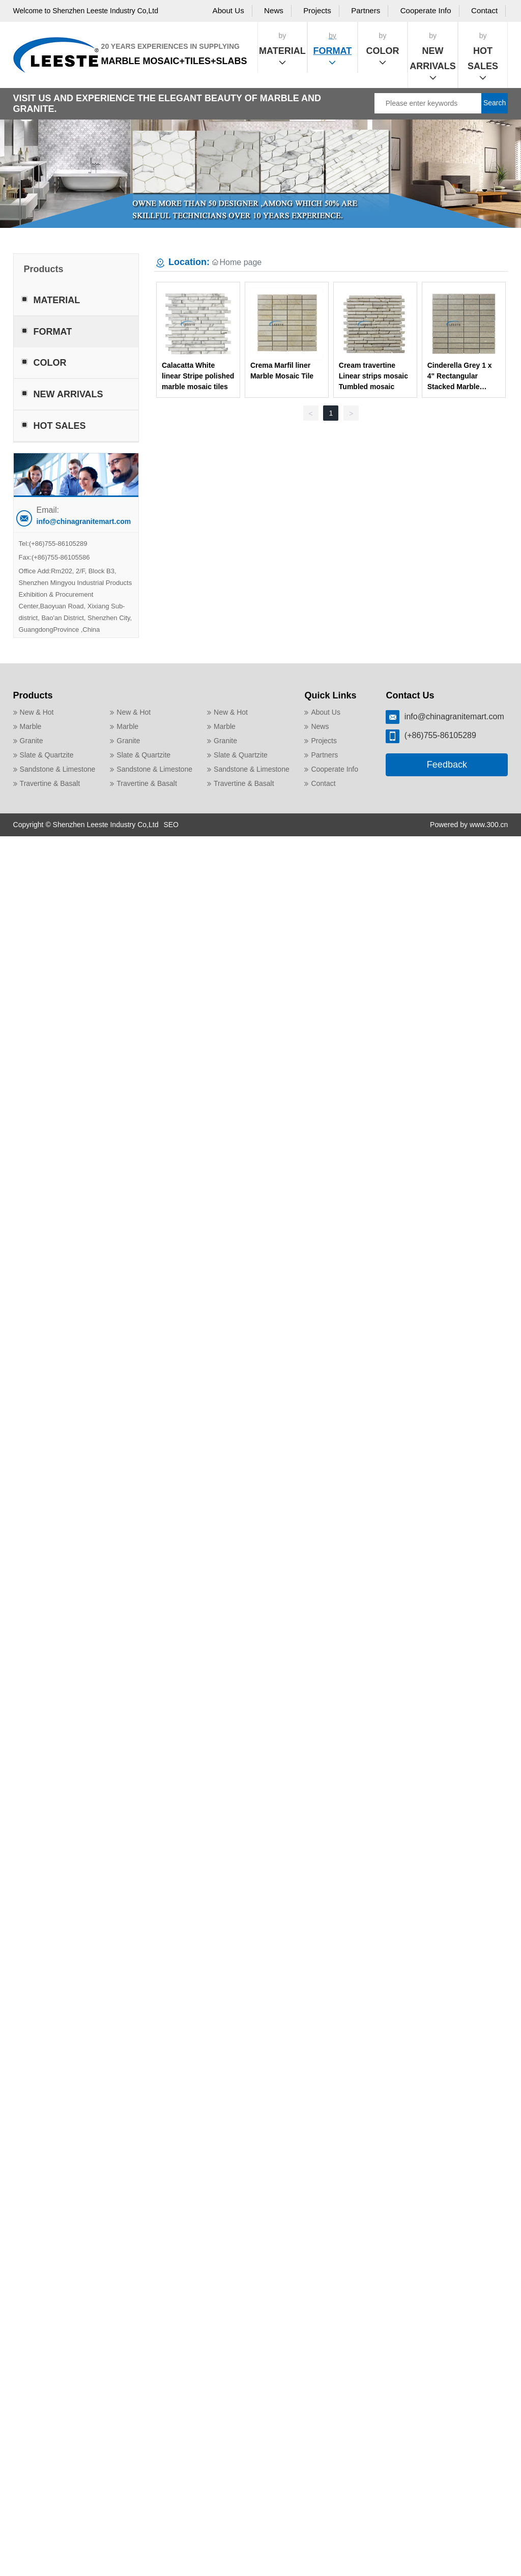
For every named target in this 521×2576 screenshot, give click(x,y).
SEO (171, 825)
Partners (365, 10)
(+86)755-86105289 (58, 543)
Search (494, 103)
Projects (317, 10)
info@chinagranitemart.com (84, 521)
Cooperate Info (425, 10)
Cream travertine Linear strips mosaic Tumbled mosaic (373, 376)
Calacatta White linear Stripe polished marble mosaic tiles (198, 376)
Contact (484, 10)
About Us (228, 10)
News (273, 10)
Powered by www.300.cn (469, 825)
